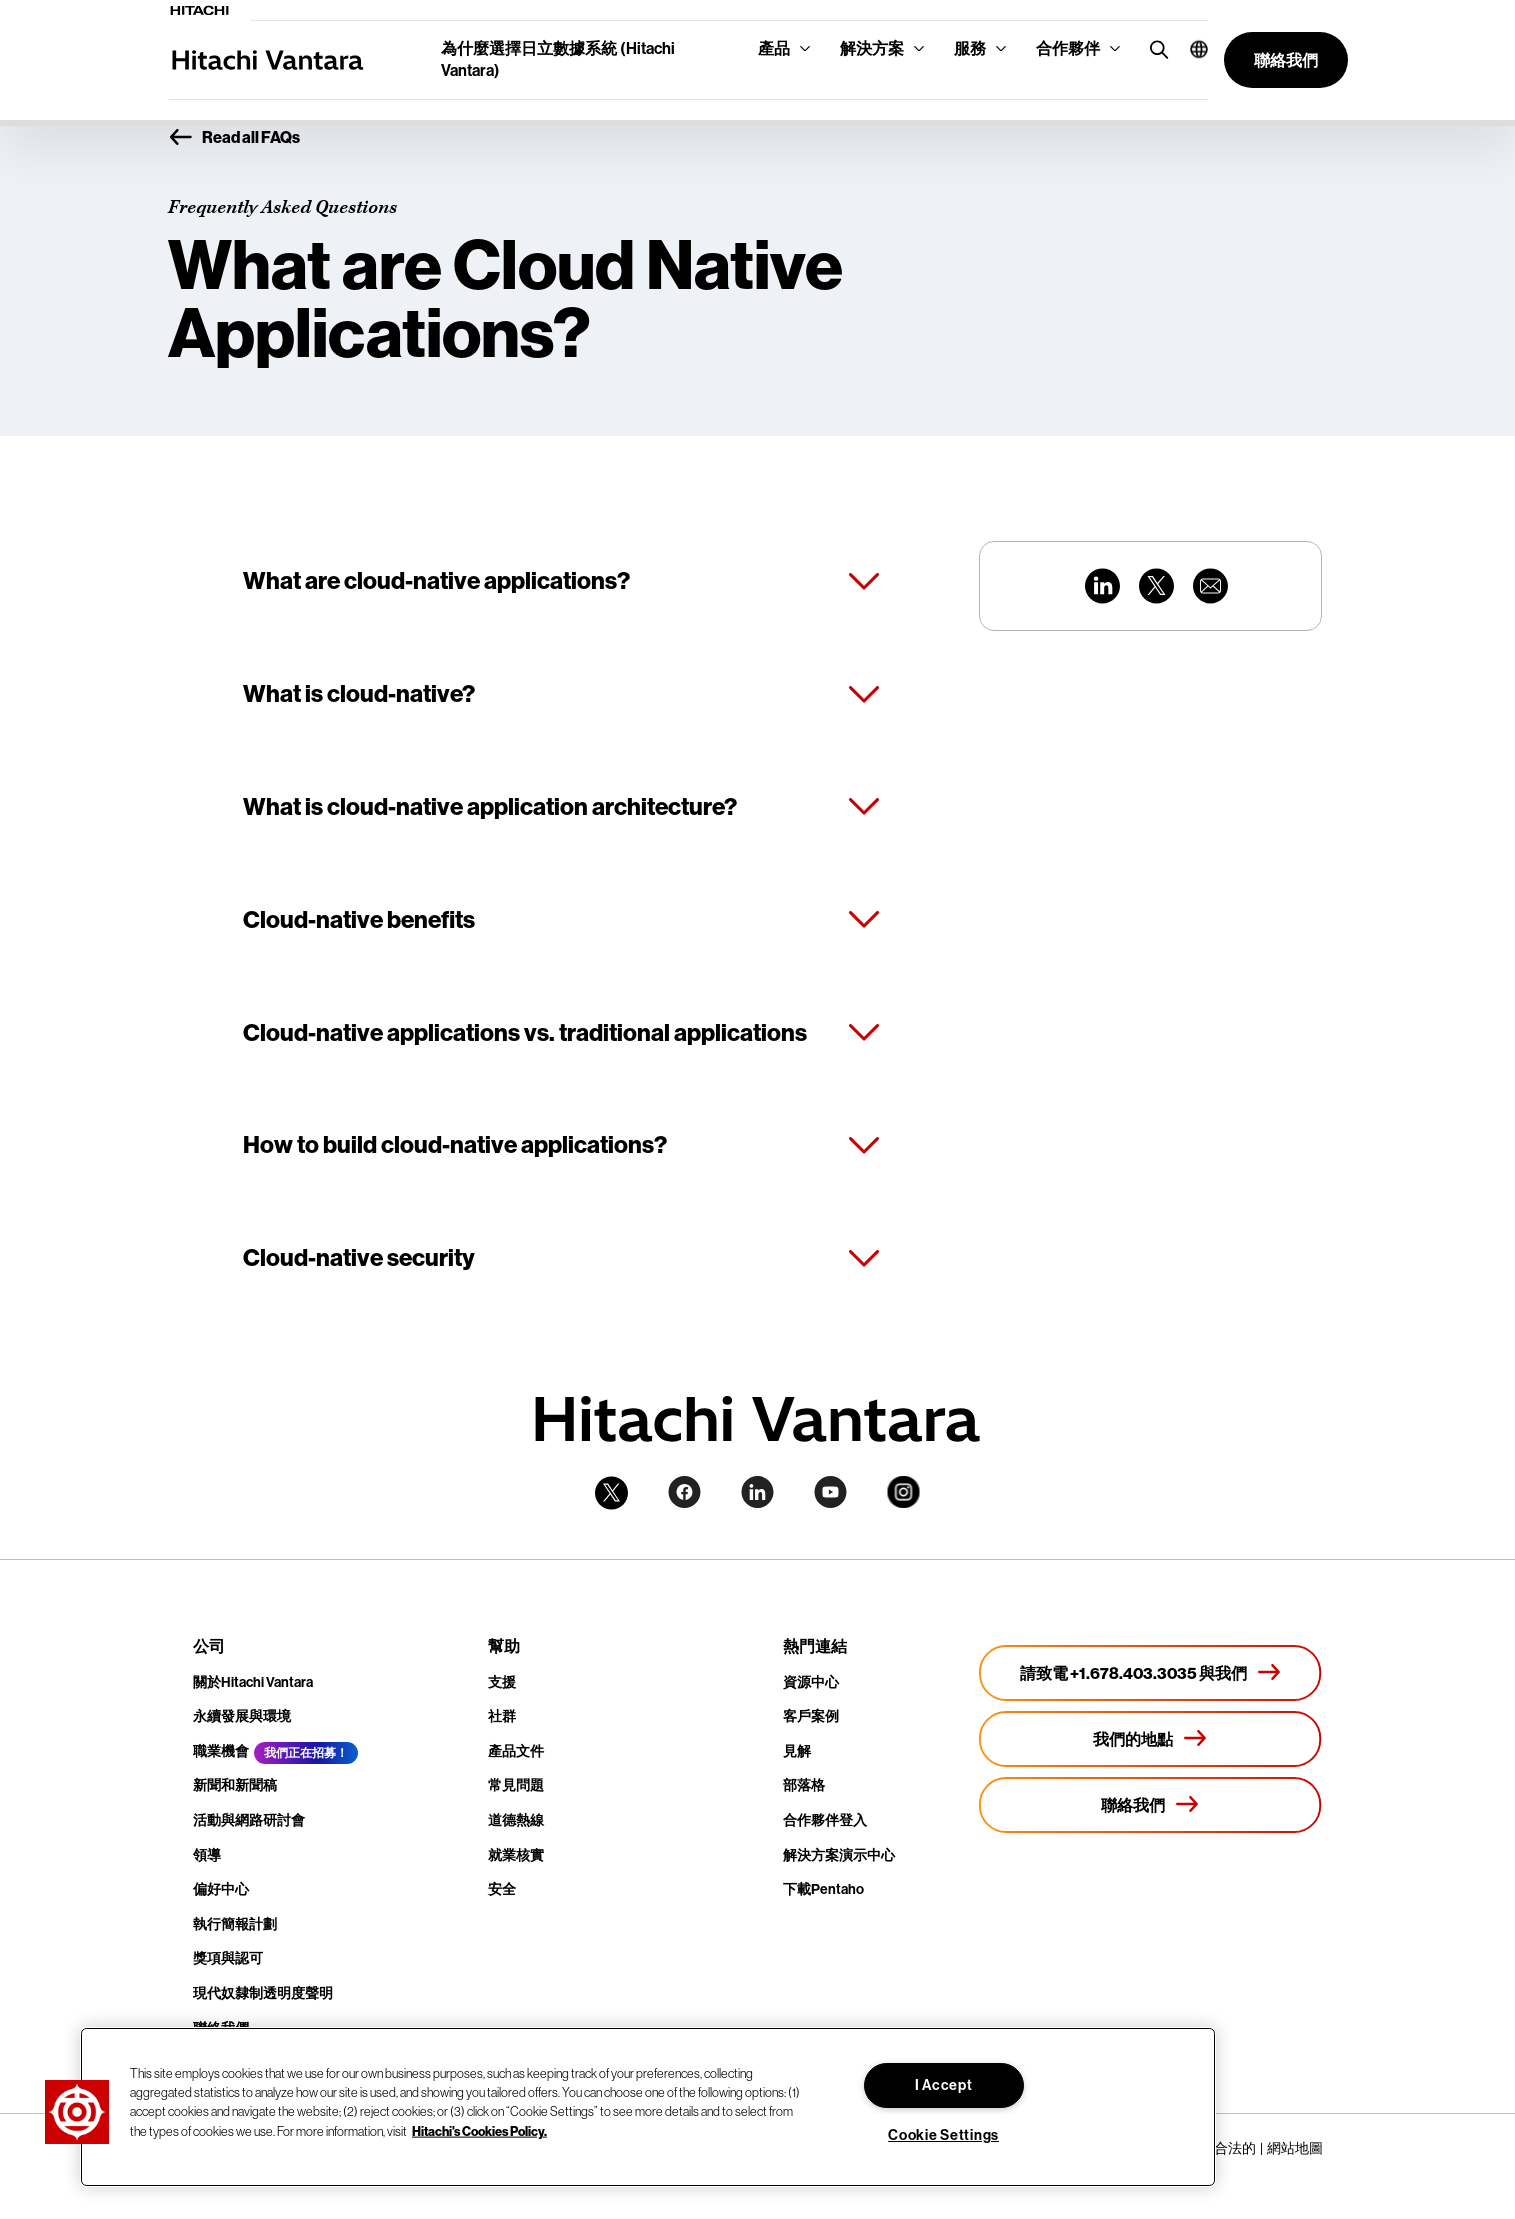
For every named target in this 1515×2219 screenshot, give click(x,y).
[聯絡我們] (1150, 1805)
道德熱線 (516, 1820)
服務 (970, 48)
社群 (502, 1716)
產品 (774, 48)
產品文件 (516, 1751)
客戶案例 (811, 1716)
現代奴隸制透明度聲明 (263, 1993)
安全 (502, 1889)
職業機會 (221, 1751)
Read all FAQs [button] (234, 138)
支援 (502, 1682)
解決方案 (872, 48)
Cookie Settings (943, 2135)
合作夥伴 (1068, 48)
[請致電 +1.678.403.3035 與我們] (1150, 1673)
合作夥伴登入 (825, 1820)
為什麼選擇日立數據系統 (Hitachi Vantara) (558, 59)
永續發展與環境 (242, 1716)
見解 (797, 1751)
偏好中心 (221, 1889)
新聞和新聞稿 (235, 1785)
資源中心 (811, 1682)
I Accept (944, 2085)
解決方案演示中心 (839, 1855)
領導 (207, 1855)
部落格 (804, 1785)
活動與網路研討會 (249, 1820)
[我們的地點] (1150, 1739)
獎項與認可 (228, 1958)
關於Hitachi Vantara (253, 1682)
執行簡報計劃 (235, 1924)
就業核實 (516, 1855)
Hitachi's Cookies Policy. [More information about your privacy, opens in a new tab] (479, 2130)
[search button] (1154, 48)
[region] (648, 2107)
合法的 (1235, 2148)
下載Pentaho (823, 1889)
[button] (1191, 49)
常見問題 (516, 1785)
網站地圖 (1295, 2148)
